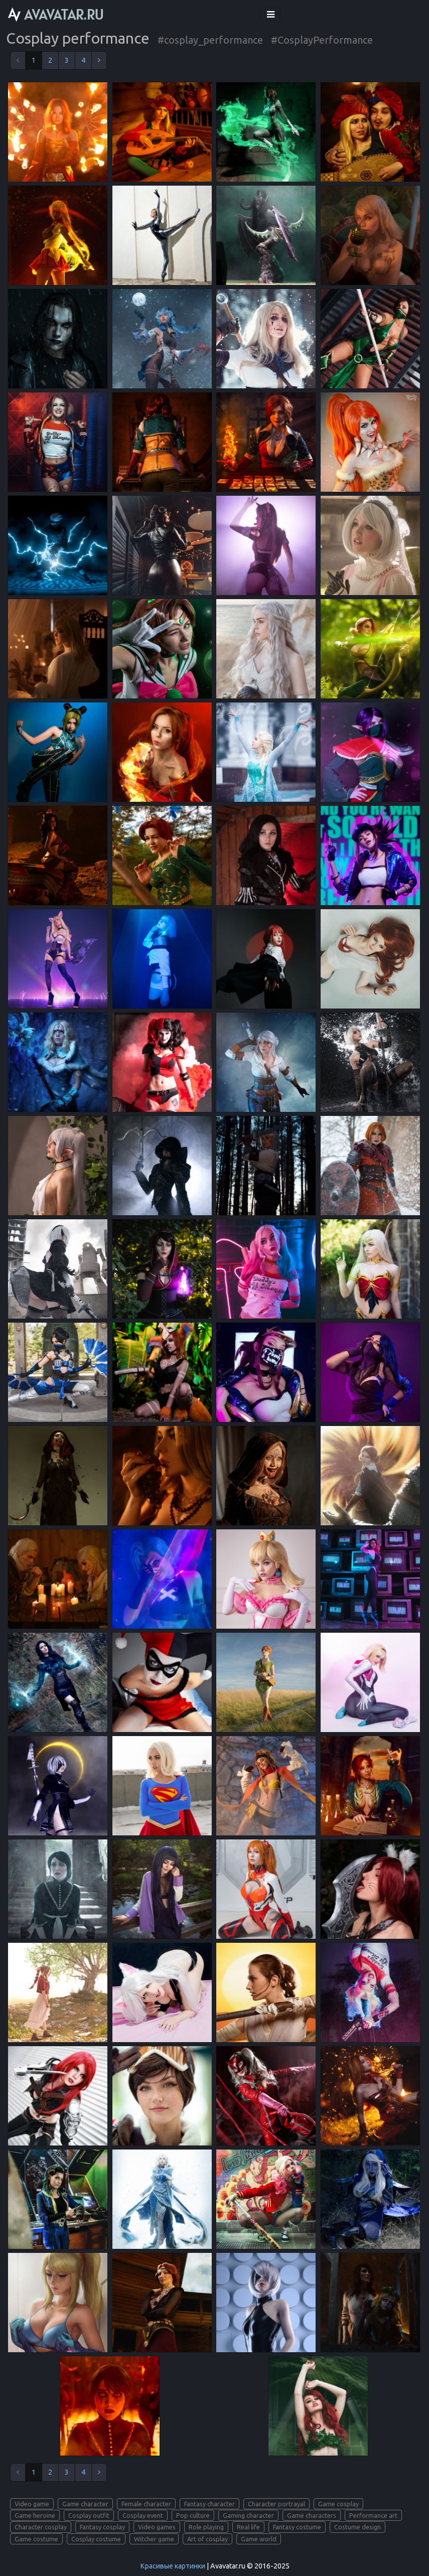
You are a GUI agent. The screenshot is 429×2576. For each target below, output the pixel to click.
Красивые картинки (172, 2566)
